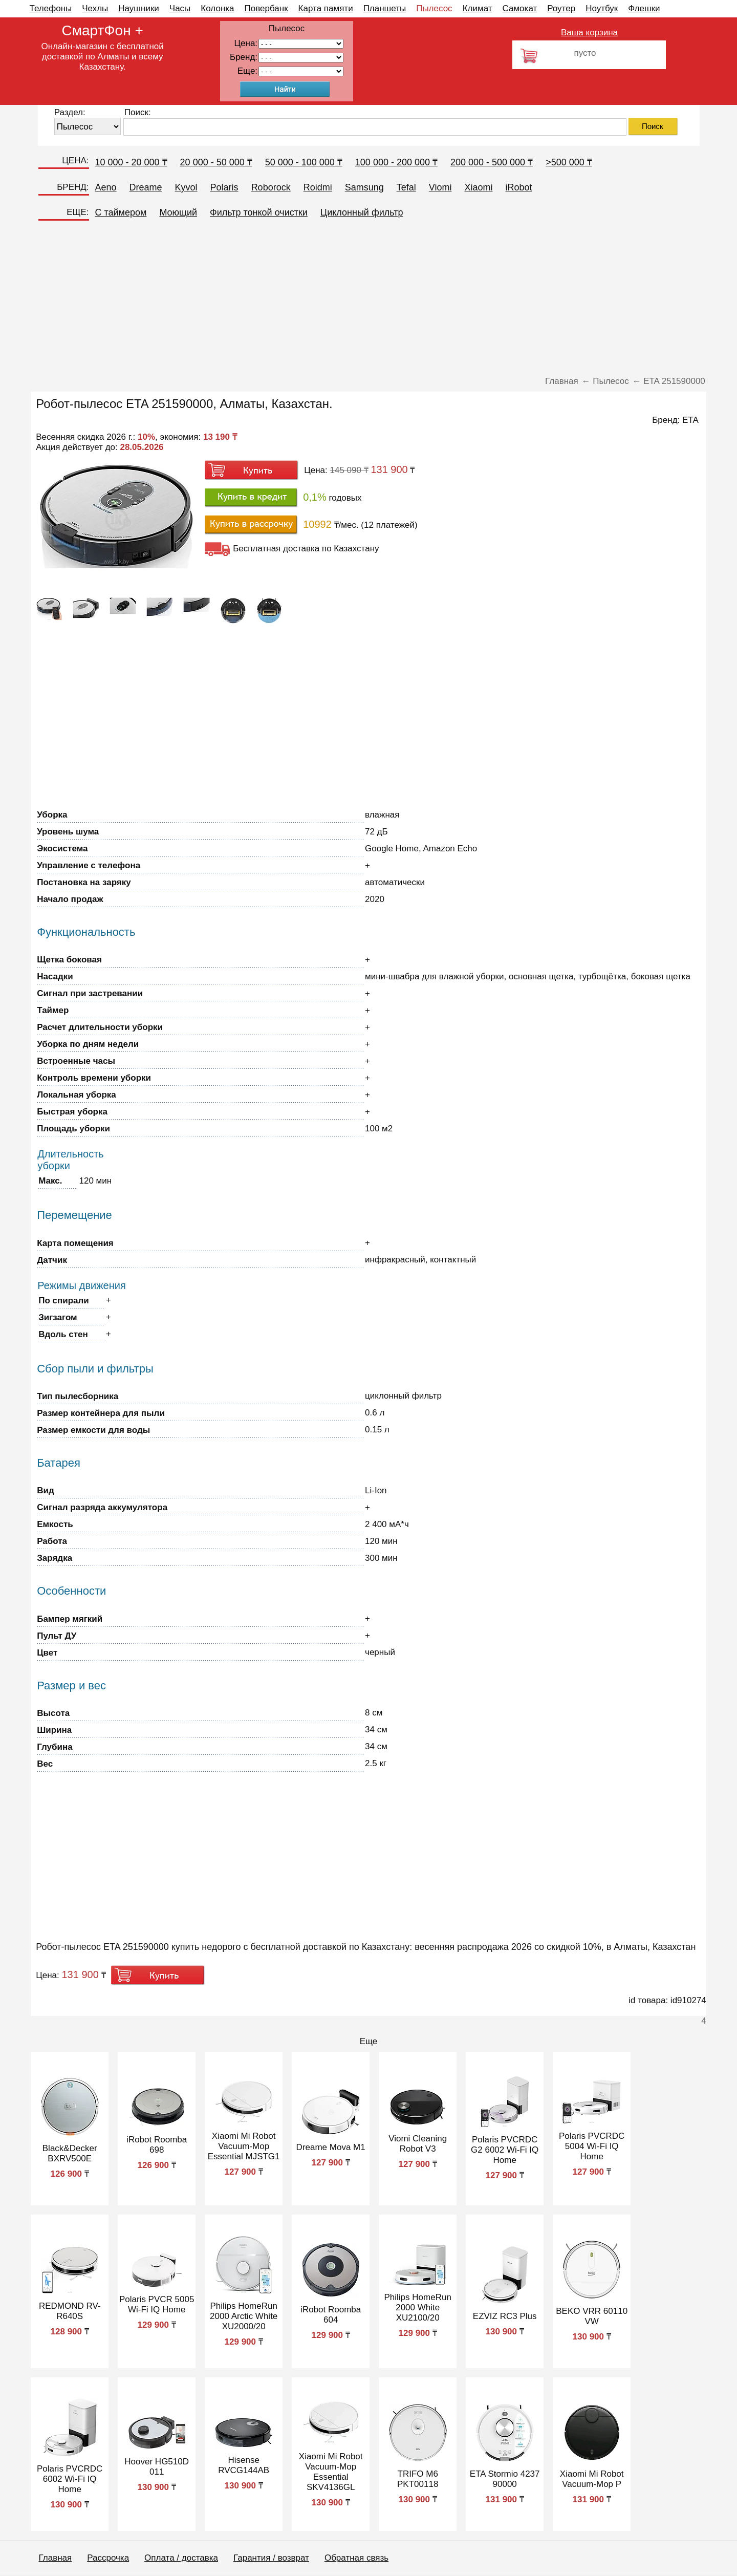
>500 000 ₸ (569, 162)
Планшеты (384, 8)
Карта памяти (325, 8)
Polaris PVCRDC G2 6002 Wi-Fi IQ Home (504, 2150)
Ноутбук (602, 8)
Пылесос (434, 8)
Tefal (406, 187)
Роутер (561, 8)
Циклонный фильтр (361, 212)
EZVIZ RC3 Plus (505, 2316)
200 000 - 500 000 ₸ (491, 162)
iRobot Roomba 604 (330, 2315)
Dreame (145, 187)
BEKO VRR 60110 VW (591, 2316)
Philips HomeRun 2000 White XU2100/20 (417, 2307)
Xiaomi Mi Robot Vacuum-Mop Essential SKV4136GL (331, 2472)
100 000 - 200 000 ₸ (396, 162)
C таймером (121, 212)
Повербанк (266, 8)
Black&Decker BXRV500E (69, 2153)
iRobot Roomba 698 (156, 2145)
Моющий (178, 212)
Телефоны (51, 8)
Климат (477, 8)
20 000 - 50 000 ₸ (216, 162)
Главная (55, 2558)
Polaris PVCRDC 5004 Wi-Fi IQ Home (591, 2146)
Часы (180, 8)
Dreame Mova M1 (330, 2147)
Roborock (271, 187)
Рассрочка (108, 2558)
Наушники (138, 8)
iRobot (518, 187)
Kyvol (186, 187)
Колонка (217, 8)
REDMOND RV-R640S (70, 2311)
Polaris (224, 187)
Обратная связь (356, 2558)
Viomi (440, 187)
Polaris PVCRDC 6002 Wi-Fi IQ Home (69, 2479)
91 (300, 71)
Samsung (364, 187)
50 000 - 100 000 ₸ (303, 162)
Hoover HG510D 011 (156, 2467)
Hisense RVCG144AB (243, 2465)
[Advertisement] (368, 302)
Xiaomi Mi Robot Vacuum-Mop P (592, 2479)
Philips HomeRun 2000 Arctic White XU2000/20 (243, 2316)
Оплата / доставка (181, 2558)
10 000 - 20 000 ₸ (131, 162)
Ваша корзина (589, 32)
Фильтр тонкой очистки (259, 212)
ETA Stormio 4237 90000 (505, 2479)
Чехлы (95, 8)
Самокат (520, 8)
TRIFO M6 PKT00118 (417, 2479)
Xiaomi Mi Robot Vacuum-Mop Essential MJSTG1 (244, 2146)
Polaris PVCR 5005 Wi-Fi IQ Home (156, 2304)
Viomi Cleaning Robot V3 (417, 2144)
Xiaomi (478, 187)
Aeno (106, 187)
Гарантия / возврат (271, 2558)
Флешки (644, 8)
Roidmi (318, 187)
